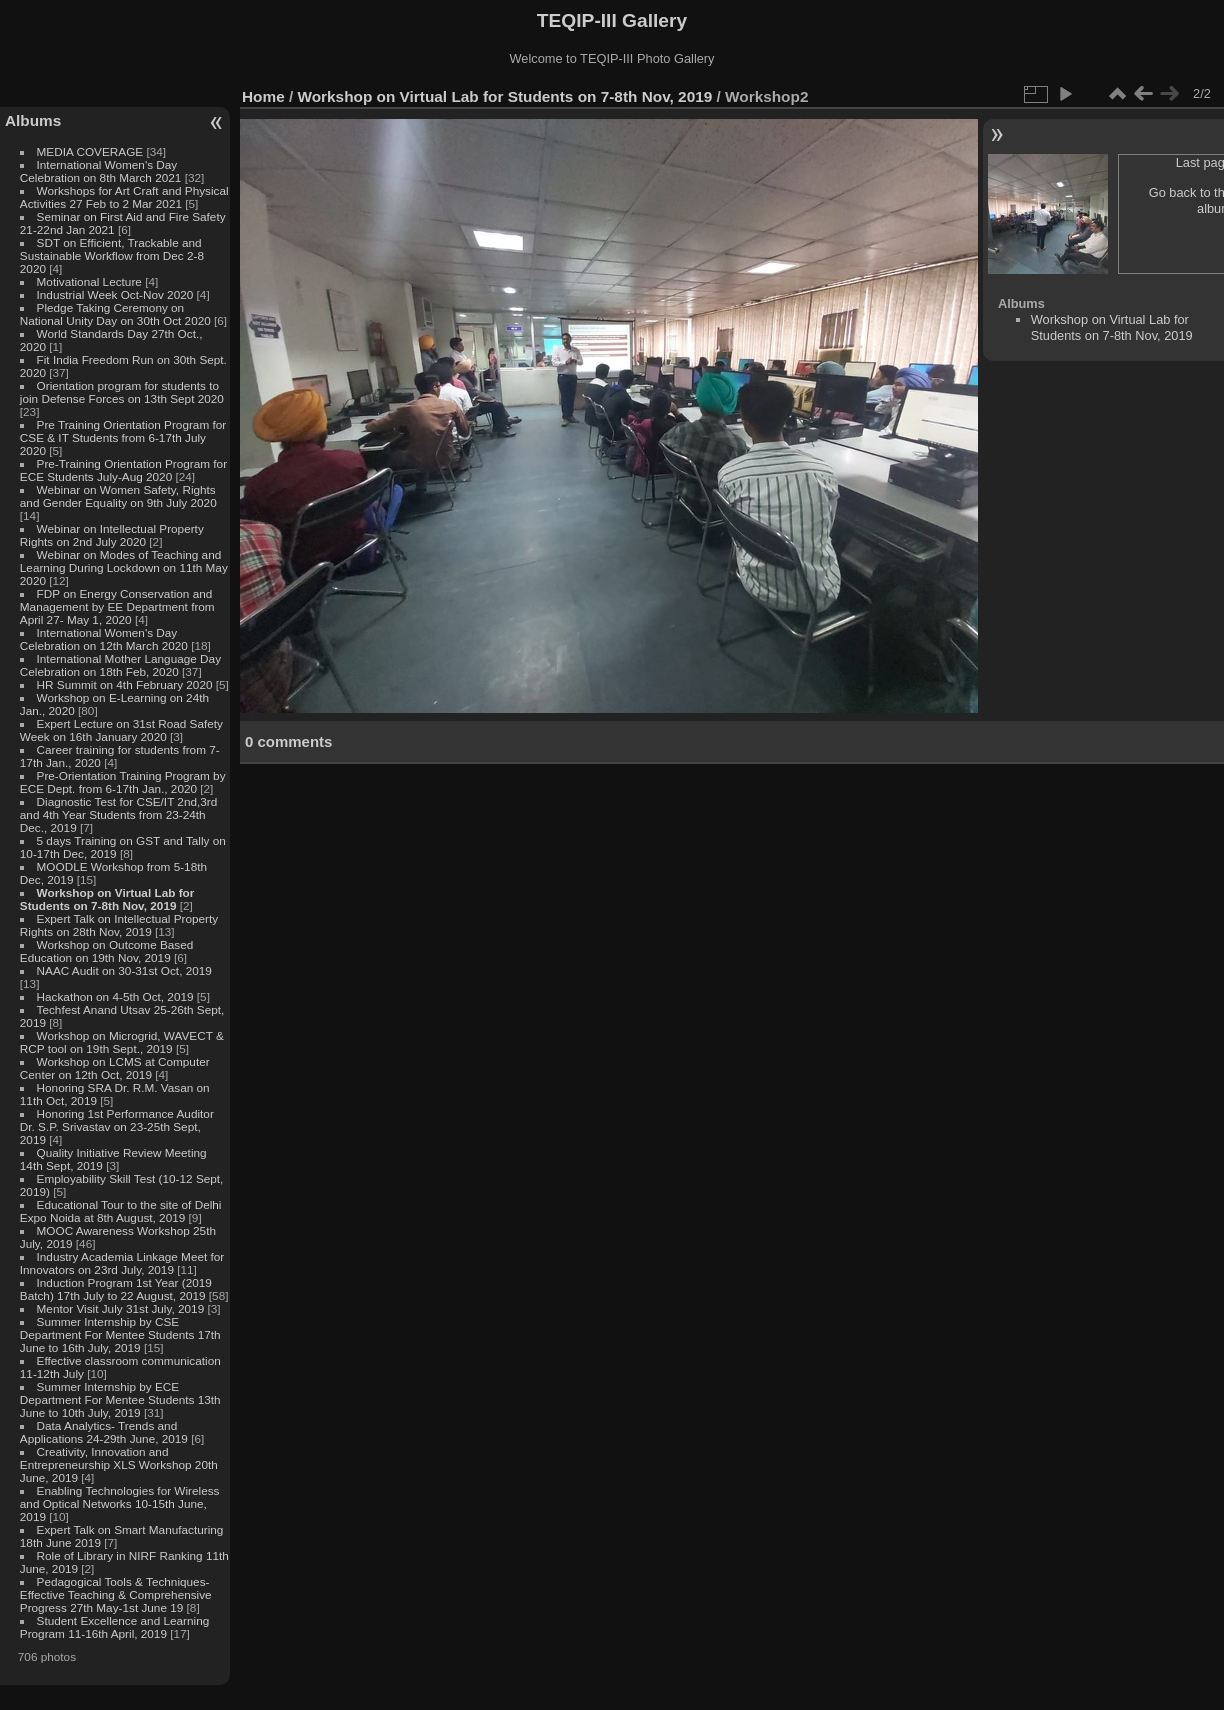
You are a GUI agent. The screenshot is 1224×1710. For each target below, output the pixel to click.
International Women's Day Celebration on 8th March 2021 (101, 171)
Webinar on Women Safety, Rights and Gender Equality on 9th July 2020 (118, 496)
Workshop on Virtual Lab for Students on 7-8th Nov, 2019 (107, 899)
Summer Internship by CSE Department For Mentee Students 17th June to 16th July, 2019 (120, 1334)
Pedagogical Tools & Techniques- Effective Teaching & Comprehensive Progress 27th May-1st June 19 (116, 1594)
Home (263, 96)
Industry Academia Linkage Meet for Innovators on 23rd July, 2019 (122, 1263)
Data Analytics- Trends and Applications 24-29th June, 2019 (104, 1432)
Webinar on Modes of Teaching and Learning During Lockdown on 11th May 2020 (124, 567)
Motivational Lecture (89, 281)
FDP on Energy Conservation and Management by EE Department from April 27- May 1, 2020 (117, 606)
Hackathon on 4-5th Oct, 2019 (115, 996)
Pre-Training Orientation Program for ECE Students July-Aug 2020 (123, 470)
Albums (33, 120)
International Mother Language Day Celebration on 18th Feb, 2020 (120, 665)
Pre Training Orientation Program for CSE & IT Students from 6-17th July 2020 (123, 437)
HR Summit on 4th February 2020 (125, 684)
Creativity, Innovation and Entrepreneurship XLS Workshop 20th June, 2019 (119, 1464)
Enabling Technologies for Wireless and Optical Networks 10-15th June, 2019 (120, 1503)
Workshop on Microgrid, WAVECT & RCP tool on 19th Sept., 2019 (122, 1042)
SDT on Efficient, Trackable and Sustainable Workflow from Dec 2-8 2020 (112, 255)
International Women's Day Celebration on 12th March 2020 (104, 639)
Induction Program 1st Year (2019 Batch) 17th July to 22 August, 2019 (116, 1289)
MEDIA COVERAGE (90, 151)
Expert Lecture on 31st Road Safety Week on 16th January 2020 (121, 730)
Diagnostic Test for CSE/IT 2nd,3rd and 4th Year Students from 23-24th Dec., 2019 (118, 814)
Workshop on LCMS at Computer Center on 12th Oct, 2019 (115, 1068)
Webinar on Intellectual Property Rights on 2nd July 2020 (112, 535)
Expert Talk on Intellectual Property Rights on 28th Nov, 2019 (119, 925)
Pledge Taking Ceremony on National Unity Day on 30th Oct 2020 (115, 314)
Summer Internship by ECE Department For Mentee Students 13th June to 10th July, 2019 (120, 1399)
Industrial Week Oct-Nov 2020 (115, 294)
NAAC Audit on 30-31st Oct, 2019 (124, 970)
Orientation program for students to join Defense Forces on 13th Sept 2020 (122, 392)
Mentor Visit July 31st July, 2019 (122, 1308)
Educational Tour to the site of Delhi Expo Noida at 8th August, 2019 (121, 1211)
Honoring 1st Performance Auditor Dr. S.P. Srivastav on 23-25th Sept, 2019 (117, 1126)
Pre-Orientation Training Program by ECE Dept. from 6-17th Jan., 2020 (123, 782)
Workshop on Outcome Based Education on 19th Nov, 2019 (107, 951)
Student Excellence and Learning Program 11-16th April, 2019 (114, 1627)
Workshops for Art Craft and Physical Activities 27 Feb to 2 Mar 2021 (124, 197)
